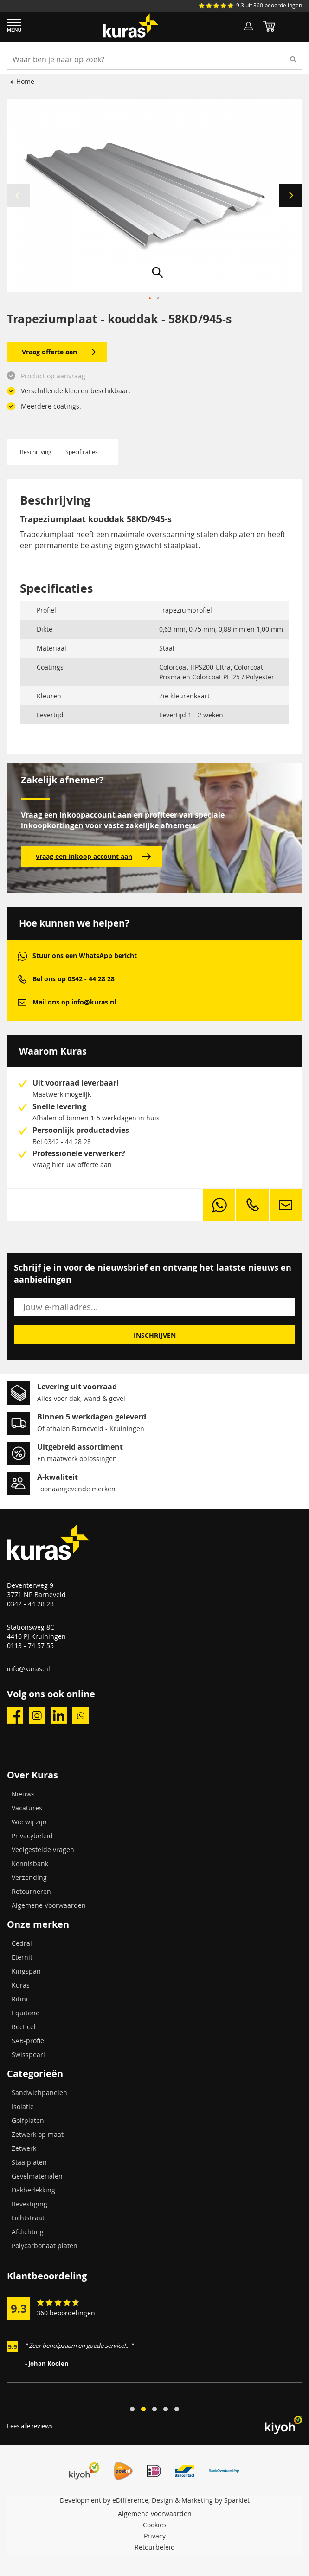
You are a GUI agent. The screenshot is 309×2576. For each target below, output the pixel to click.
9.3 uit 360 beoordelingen (269, 5)
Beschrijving (36, 451)
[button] (290, 195)
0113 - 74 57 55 (30, 1645)
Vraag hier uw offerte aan (72, 1164)
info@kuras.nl (28, 1668)
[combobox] (154, 59)
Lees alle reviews (29, 2426)
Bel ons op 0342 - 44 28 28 (73, 978)
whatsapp (22, 956)
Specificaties (81, 451)
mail (22, 1002)
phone (22, 979)
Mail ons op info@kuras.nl (74, 1001)
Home (25, 81)
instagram (37, 1715)
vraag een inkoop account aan (93, 856)
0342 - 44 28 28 (30, 1603)
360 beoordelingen (66, 2312)
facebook (15, 1715)
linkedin (59, 1715)
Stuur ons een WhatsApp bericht (84, 955)
